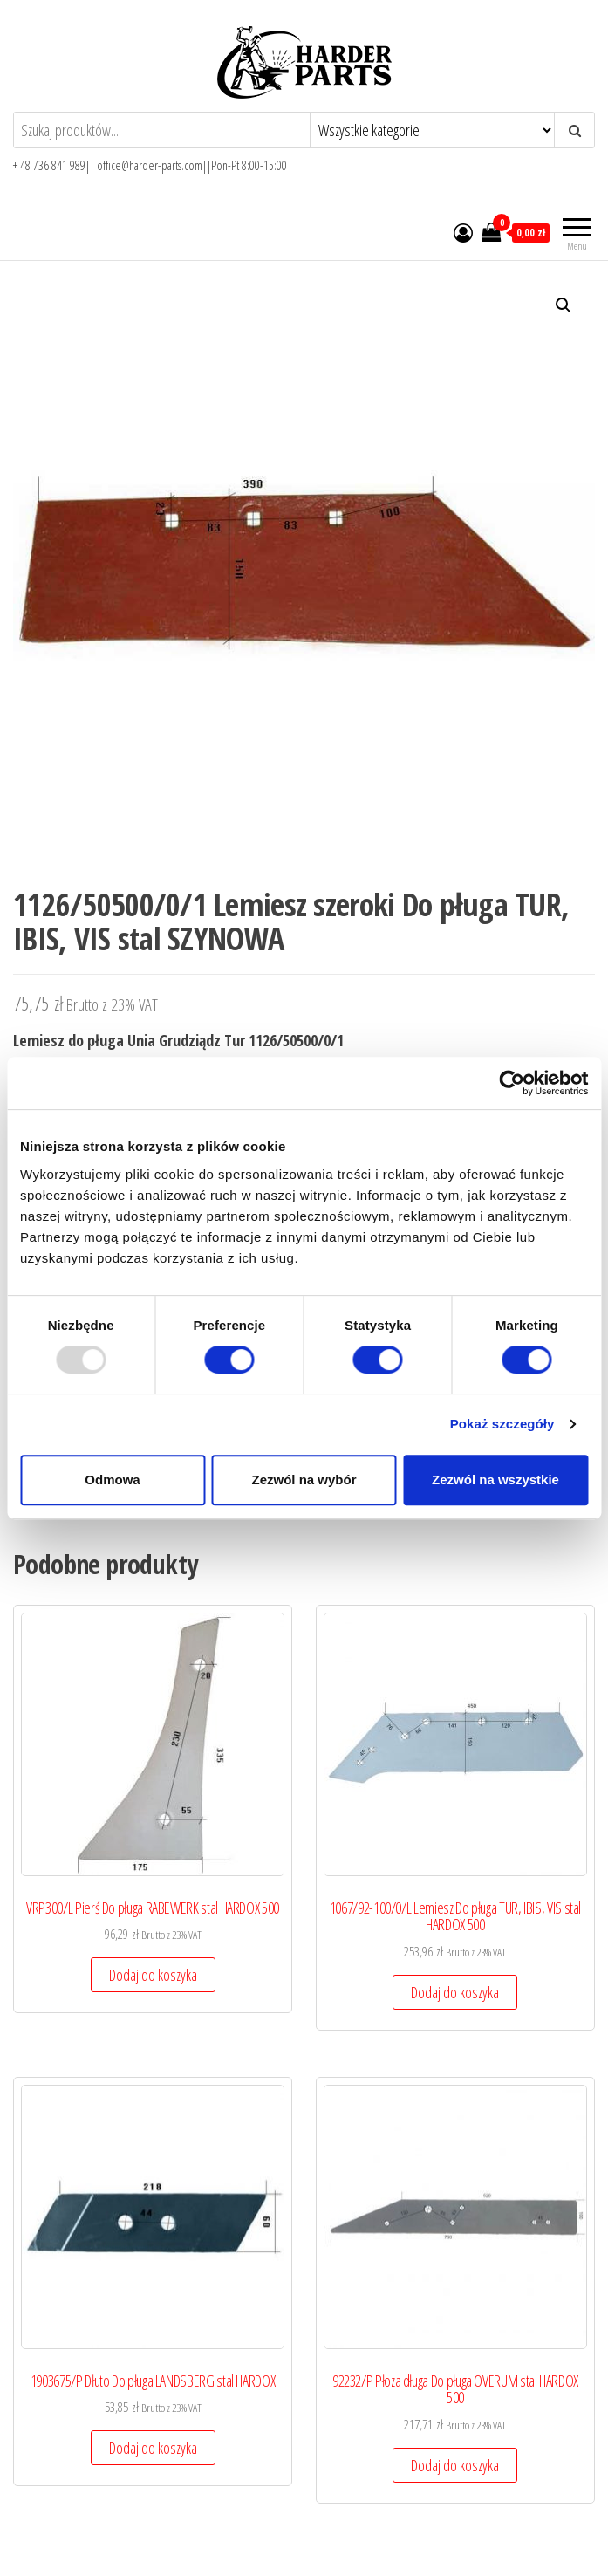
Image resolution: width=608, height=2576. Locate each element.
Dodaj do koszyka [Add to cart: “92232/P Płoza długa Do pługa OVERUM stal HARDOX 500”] (455, 2465)
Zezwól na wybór (303, 1479)
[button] (563, 305)
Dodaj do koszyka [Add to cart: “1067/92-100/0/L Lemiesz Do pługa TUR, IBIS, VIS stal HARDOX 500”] (455, 1992)
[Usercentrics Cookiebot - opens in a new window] (511, 1083)
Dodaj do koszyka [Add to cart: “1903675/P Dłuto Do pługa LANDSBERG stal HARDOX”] (153, 2447)
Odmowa (112, 1479)
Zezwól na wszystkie (495, 1479)
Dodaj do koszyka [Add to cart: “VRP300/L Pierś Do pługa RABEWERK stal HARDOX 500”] (153, 1974)
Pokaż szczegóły (502, 1423)
